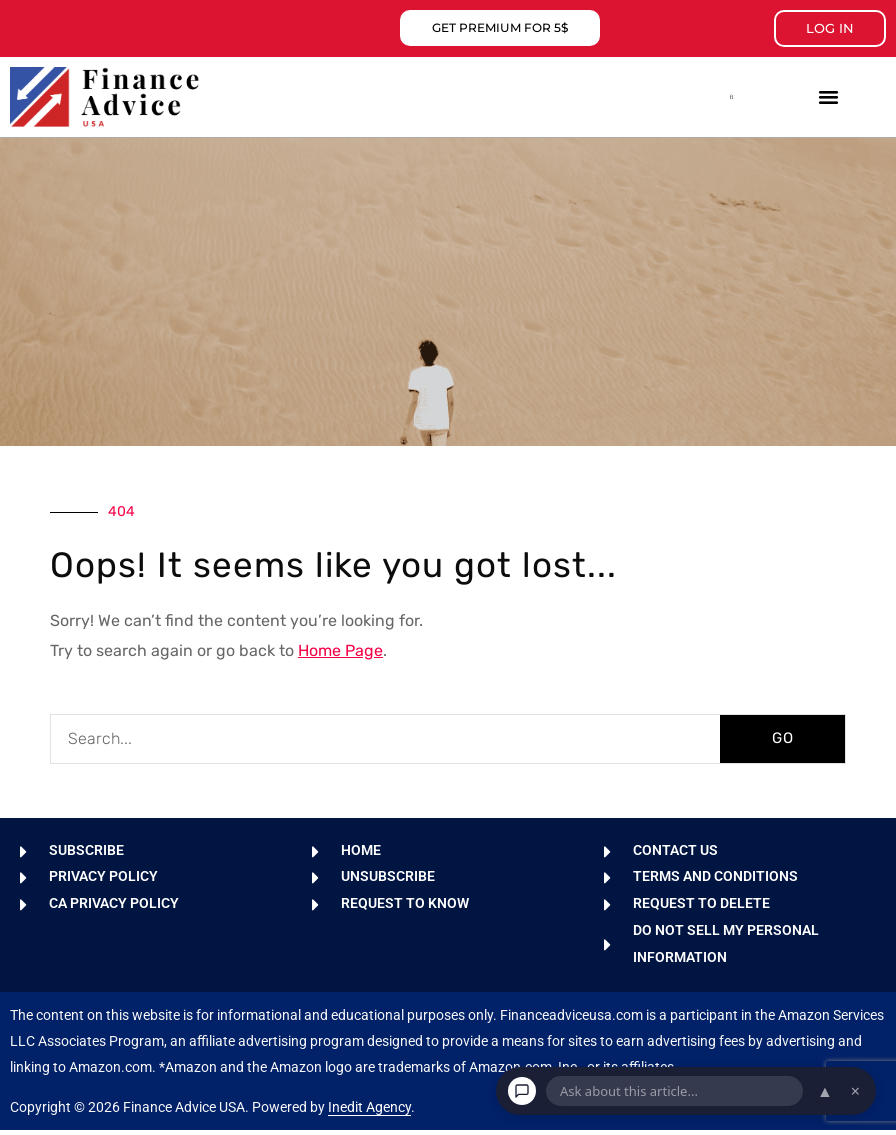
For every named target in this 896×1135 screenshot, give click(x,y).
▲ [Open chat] (825, 1091)
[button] (732, 97)
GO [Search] (783, 738)
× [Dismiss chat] (855, 1091)
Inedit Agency (369, 1112)
